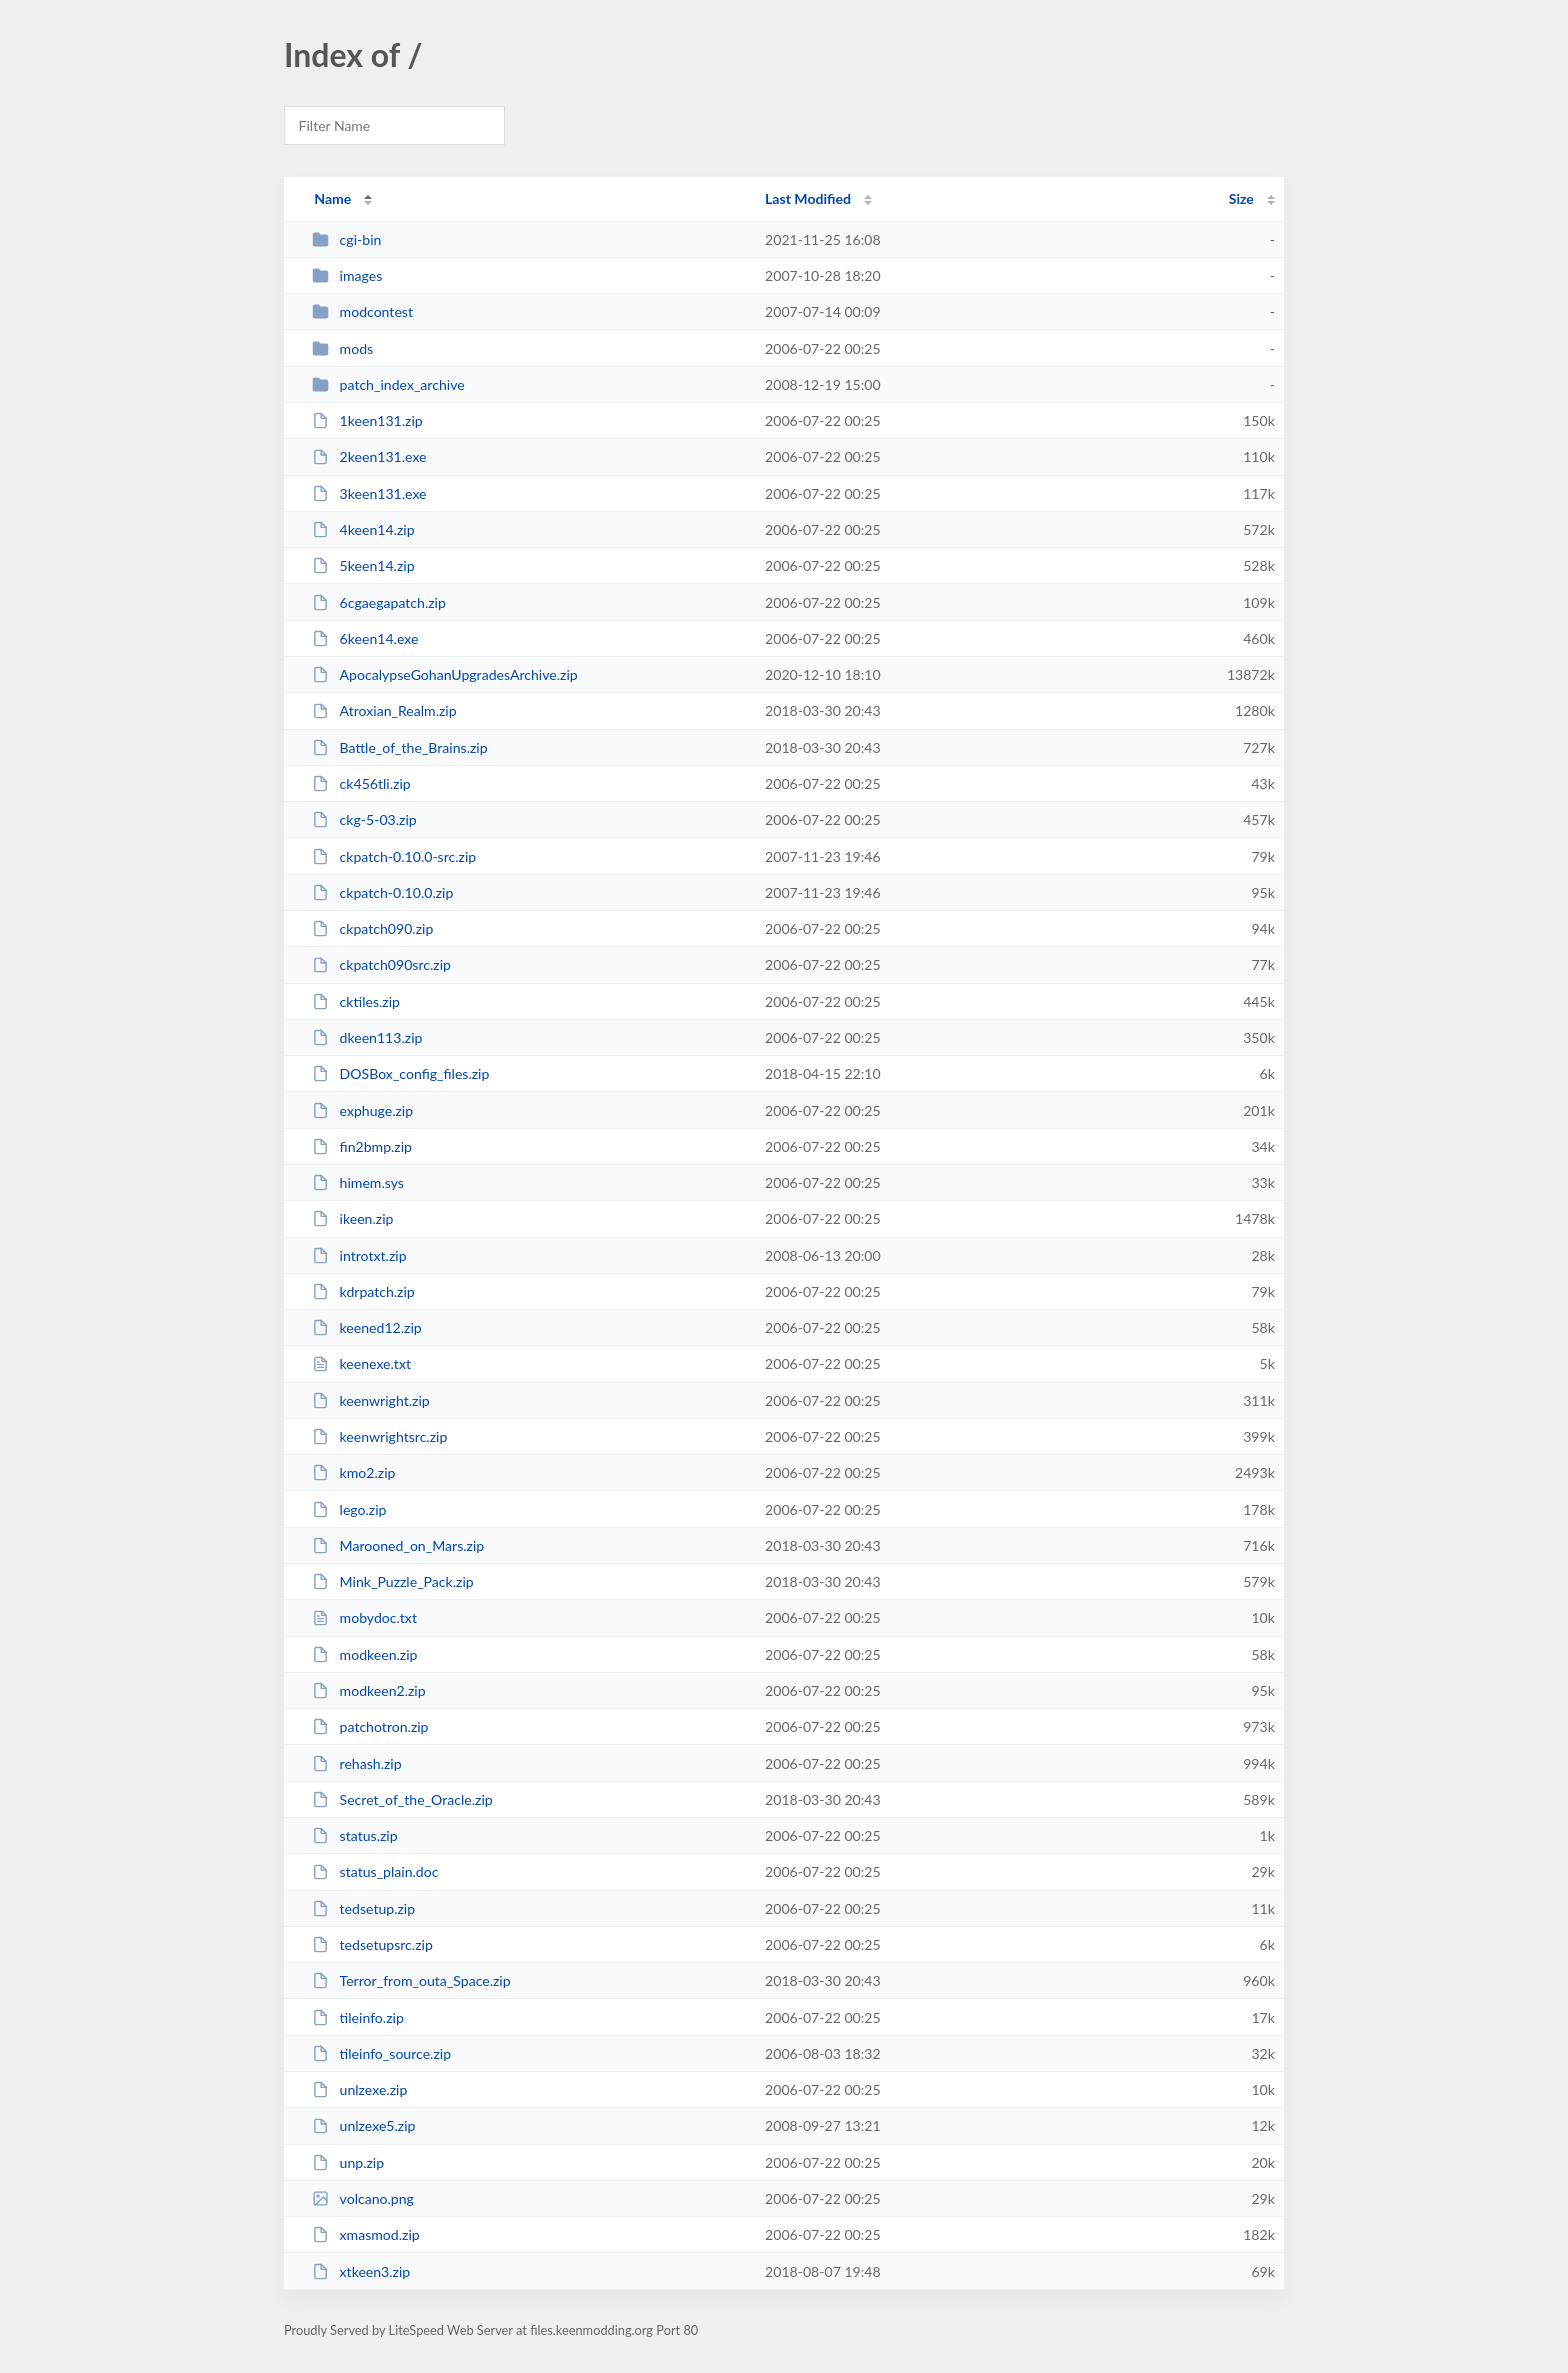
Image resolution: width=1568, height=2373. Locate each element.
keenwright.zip (371, 1400)
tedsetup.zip (363, 1908)
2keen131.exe (369, 456)
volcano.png (363, 2198)
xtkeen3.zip (361, 2271)
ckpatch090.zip (372, 928)
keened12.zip (367, 1327)
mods (342, 348)
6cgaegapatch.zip (379, 602)
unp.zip (348, 2162)
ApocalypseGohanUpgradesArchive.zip (445, 674)
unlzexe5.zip (363, 2125)
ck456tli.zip (361, 783)
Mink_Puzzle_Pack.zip (393, 1581)
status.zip (354, 1835)
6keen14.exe (365, 638)
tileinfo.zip (358, 2017)
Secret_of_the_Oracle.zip (402, 1799)
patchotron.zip (370, 1726)
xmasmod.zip (366, 2234)
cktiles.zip (356, 1001)
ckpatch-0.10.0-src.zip (394, 856)
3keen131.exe (369, 493)
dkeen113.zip (367, 1037)
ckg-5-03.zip (364, 819)
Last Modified (808, 198)
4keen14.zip (363, 529)
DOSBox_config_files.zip (400, 1073)
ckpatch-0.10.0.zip (382, 892)
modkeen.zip (364, 1654)
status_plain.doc (375, 1871)
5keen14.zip (363, 565)
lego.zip (349, 1509)
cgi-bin (346, 239)
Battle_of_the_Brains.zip (399, 747)
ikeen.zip (352, 1218)
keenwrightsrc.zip (379, 1436)
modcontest (362, 311)
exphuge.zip (362, 1110)
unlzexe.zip (359, 2089)
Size (1241, 198)
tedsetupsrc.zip (372, 1944)
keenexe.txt (361, 1363)
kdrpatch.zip (363, 1291)
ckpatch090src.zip (381, 964)
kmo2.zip (353, 1472)
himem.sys (358, 1182)
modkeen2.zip (368, 1690)
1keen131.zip (367, 420)
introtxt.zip (359, 1255)
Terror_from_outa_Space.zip (411, 1980)
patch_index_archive (388, 384)
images (347, 275)
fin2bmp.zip (362, 1146)
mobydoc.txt (364, 1617)
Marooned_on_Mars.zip (398, 1545)
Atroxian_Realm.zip (384, 710)
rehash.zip (356, 1763)
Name (332, 198)
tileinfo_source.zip (381, 2053)
